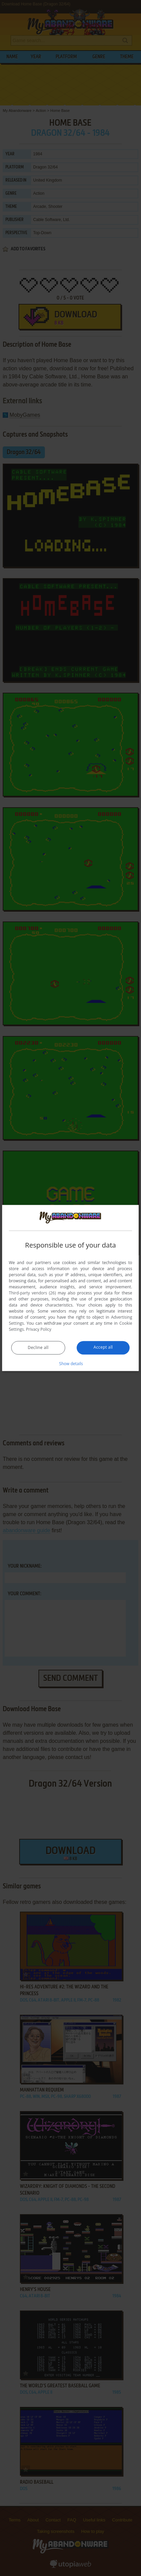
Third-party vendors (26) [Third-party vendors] (32, 1293)
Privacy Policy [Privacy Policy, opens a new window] (38, 1329)
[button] (70, 1364)
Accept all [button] (103, 1347)
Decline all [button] (38, 1348)
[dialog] (70, 1288)
